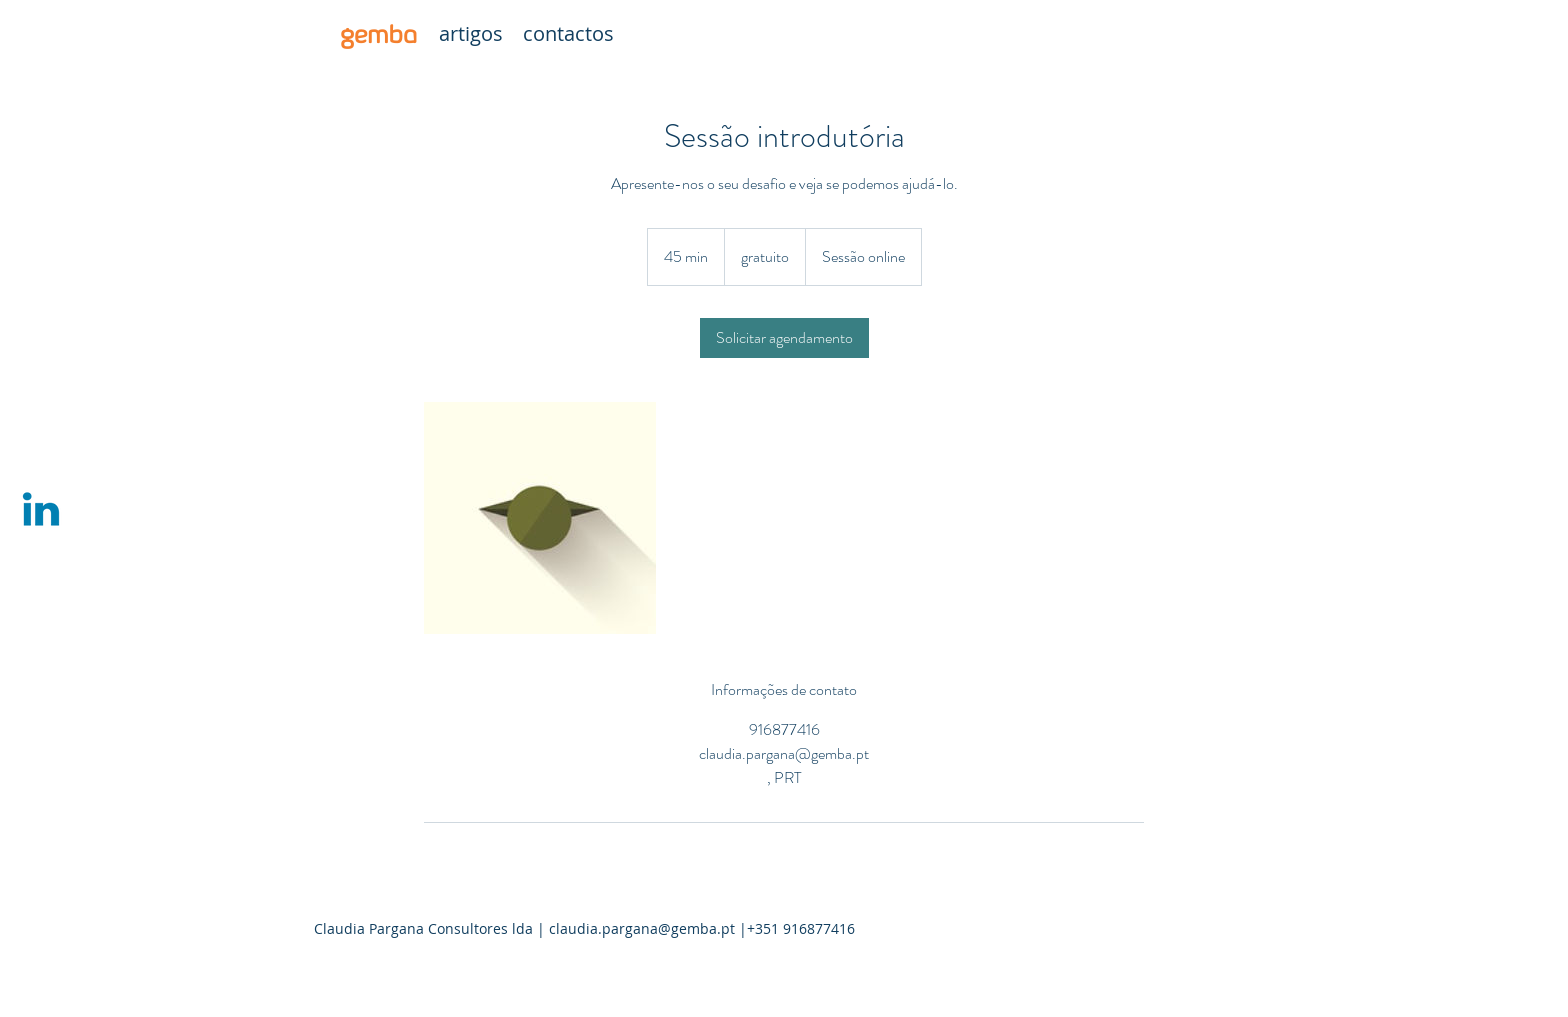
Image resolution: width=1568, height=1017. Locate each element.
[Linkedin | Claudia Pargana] (41, 509)
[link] (784, 338)
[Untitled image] (540, 518)
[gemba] (378, 34)
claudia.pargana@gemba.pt (642, 928)
